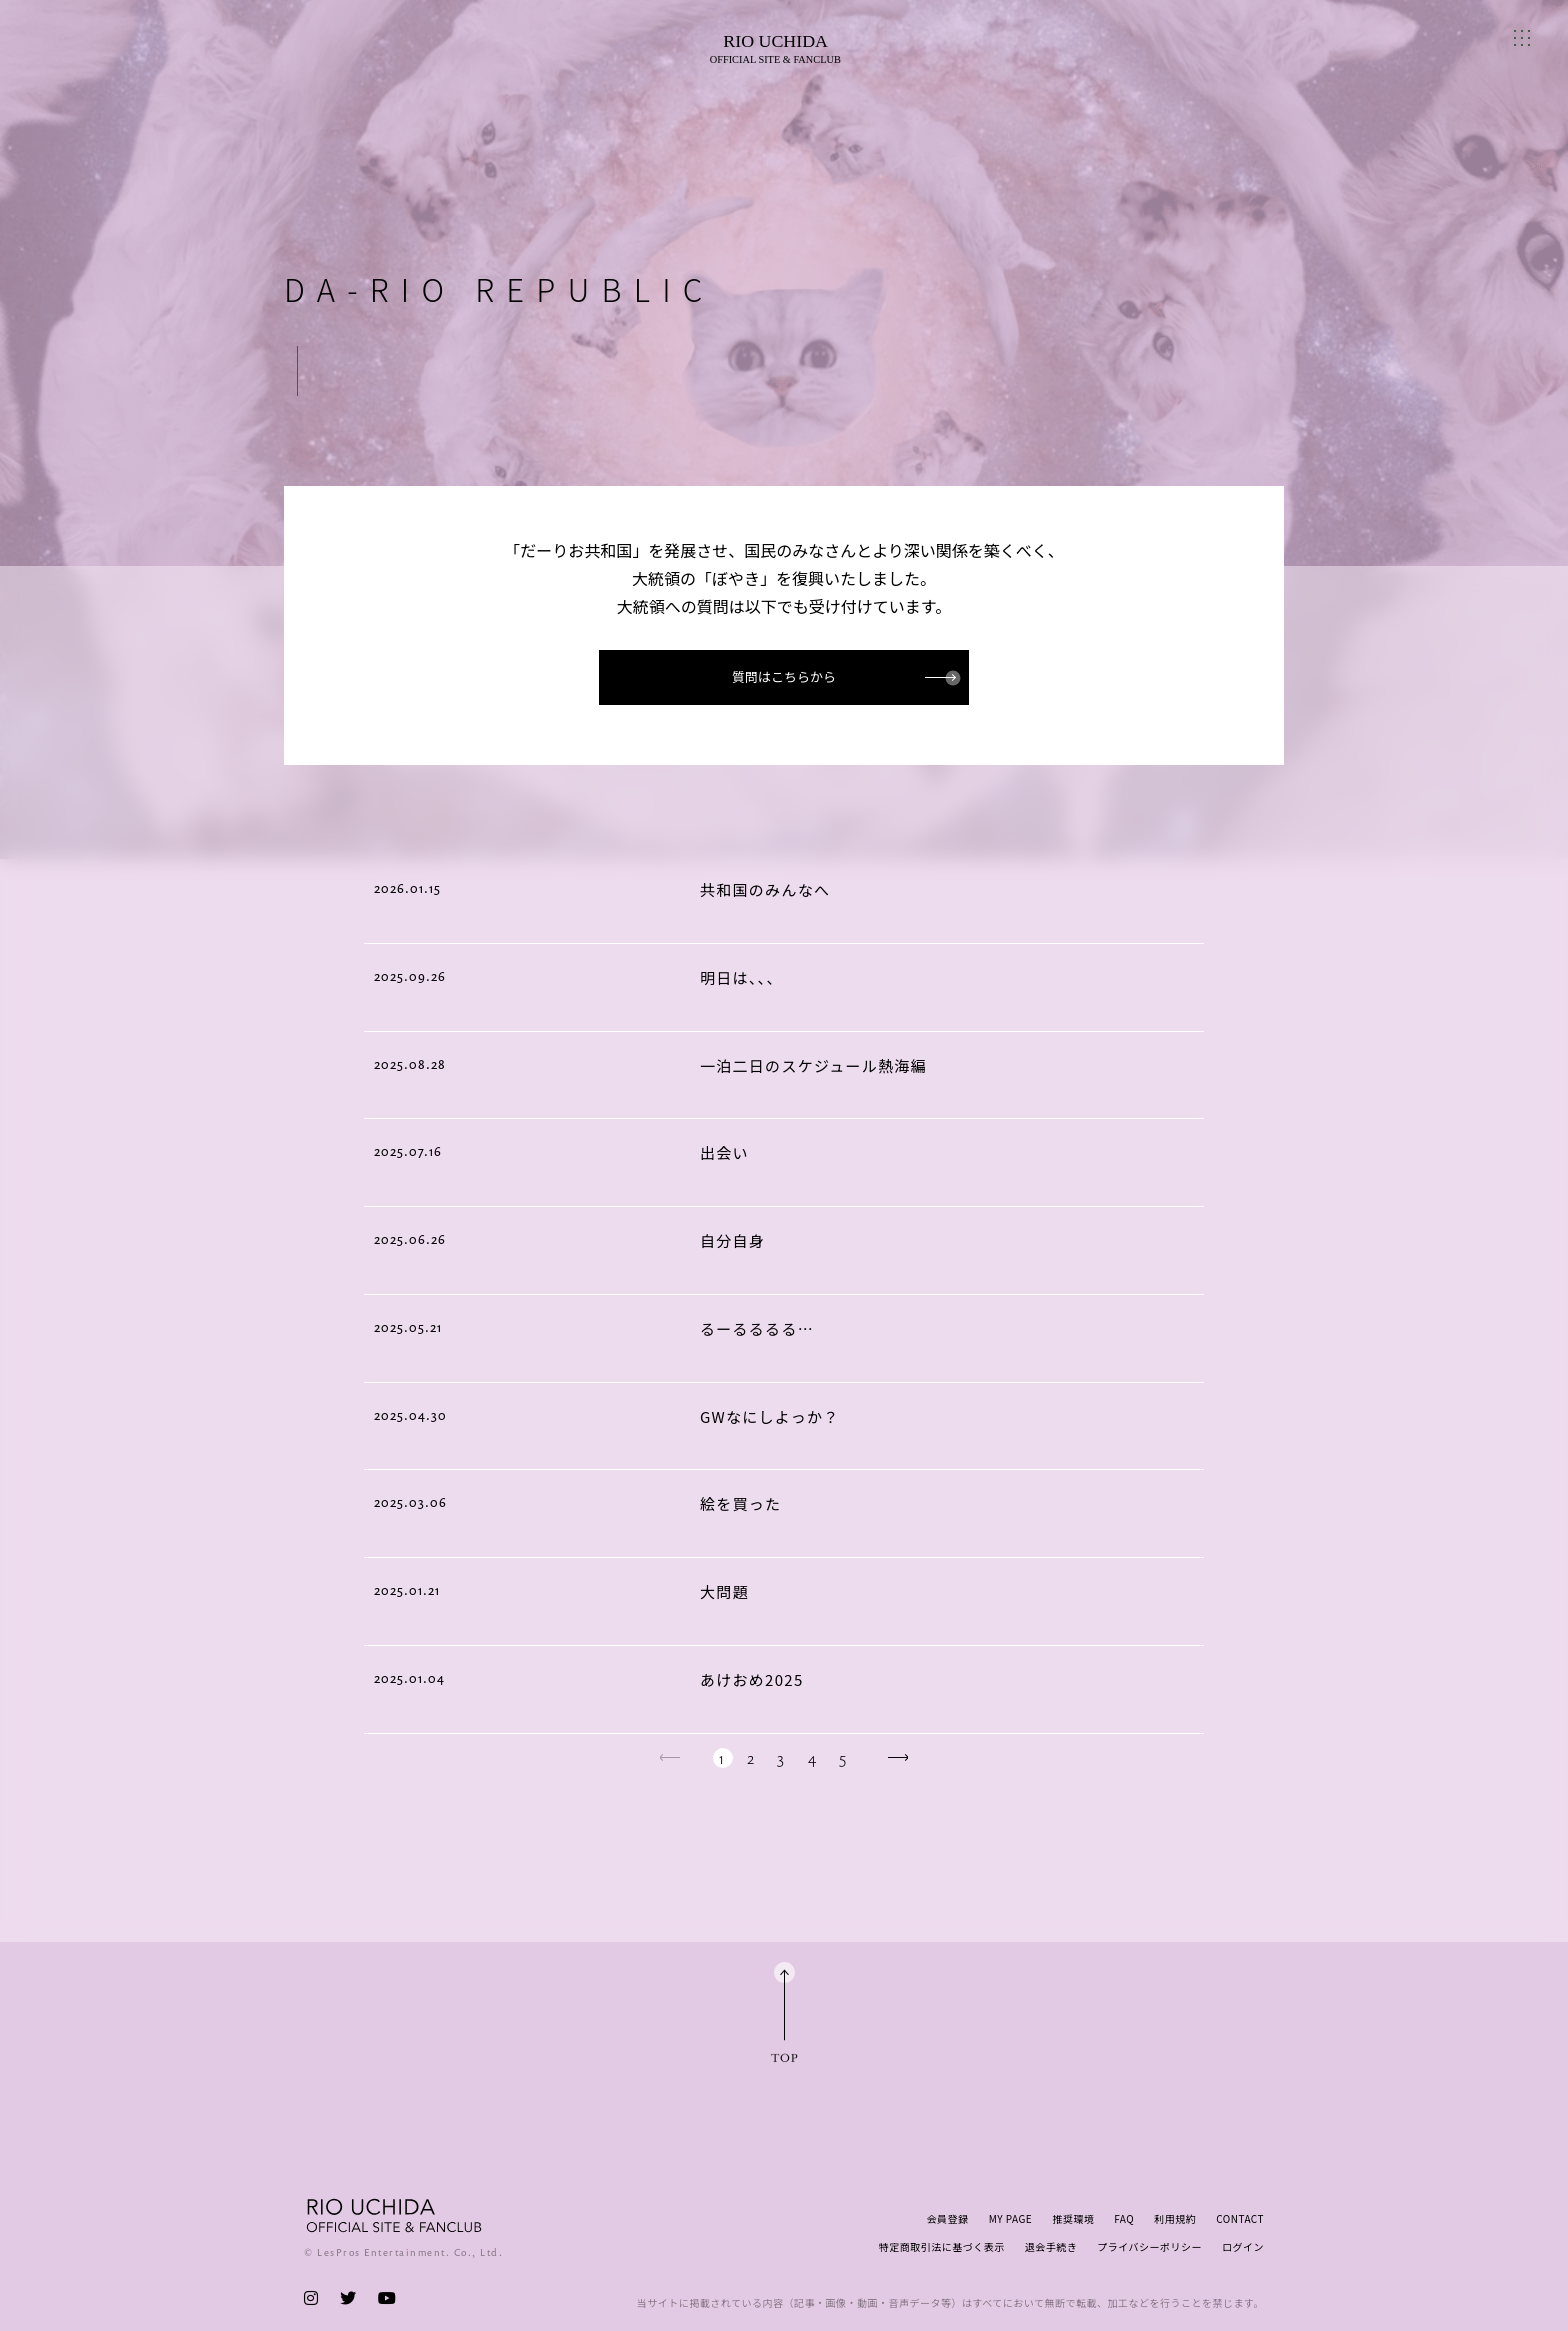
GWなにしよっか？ (769, 1416)
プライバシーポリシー (1149, 2246)
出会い (724, 1152)
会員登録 (948, 2218)
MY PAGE (1011, 2218)
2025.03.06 (410, 1502)
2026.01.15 (407, 888)
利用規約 (1175, 2218)
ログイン (1243, 2246)
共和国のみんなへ (765, 889)
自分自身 (732, 1240)
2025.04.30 (410, 1415)
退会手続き (1051, 2246)
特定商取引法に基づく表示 (942, 2246)
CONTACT (1240, 2218)
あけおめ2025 (752, 1679)
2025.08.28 (410, 1064)
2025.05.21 (408, 1327)
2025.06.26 (410, 1239)
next (898, 1757)
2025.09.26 (410, 976)
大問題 (724, 1591)
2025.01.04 (409, 1678)
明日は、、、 (741, 977)
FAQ (1124, 2218)
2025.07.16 (408, 1151)
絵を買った (740, 1503)
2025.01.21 (407, 1590)
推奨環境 (1073, 2218)
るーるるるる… (757, 1328)
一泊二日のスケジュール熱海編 (813, 1065)
